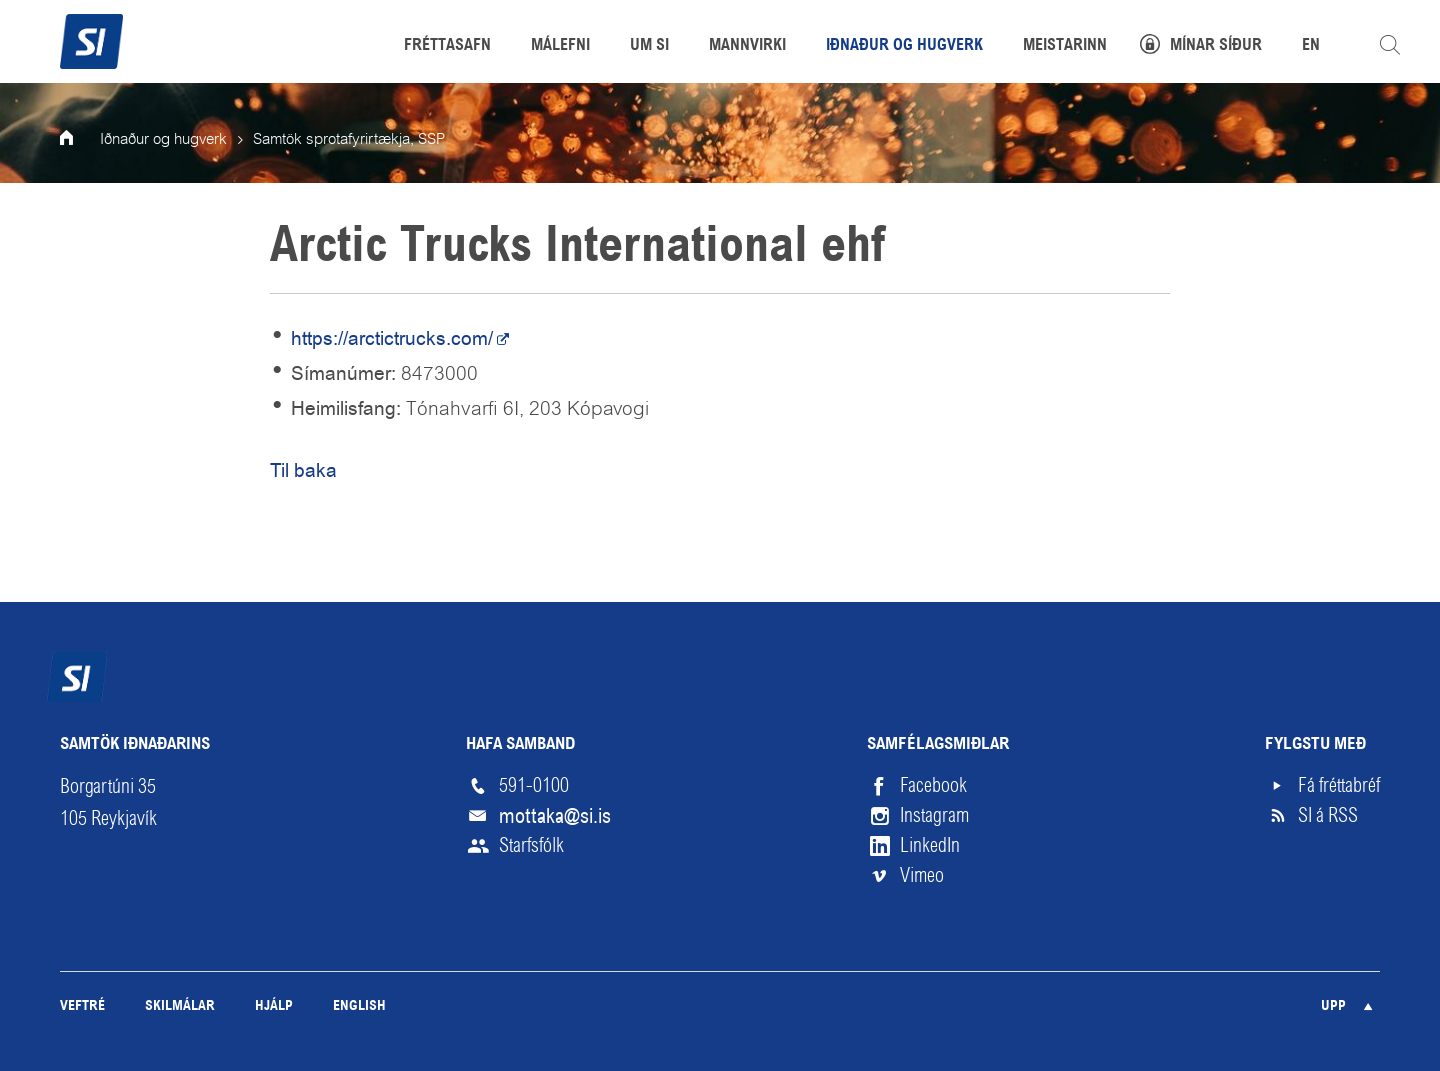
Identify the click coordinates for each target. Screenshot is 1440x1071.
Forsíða (80, 140)
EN (1311, 46)
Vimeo (922, 875)
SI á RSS (1328, 815)
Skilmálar (180, 1006)
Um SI (649, 46)
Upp (1333, 1006)
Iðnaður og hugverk (163, 140)
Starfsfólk (531, 845)
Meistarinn (1065, 46)
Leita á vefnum (1390, 45)
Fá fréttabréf (1339, 785)
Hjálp (274, 1006)
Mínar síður (1216, 46)
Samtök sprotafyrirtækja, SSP (349, 140)
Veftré (82, 1006)
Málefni (560, 46)
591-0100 (534, 785)
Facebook (933, 785)
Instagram (934, 815)
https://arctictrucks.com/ (392, 338)
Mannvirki (747, 46)
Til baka (303, 470)
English (359, 1006)
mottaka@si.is (555, 816)
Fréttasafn (447, 46)
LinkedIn (930, 845)
